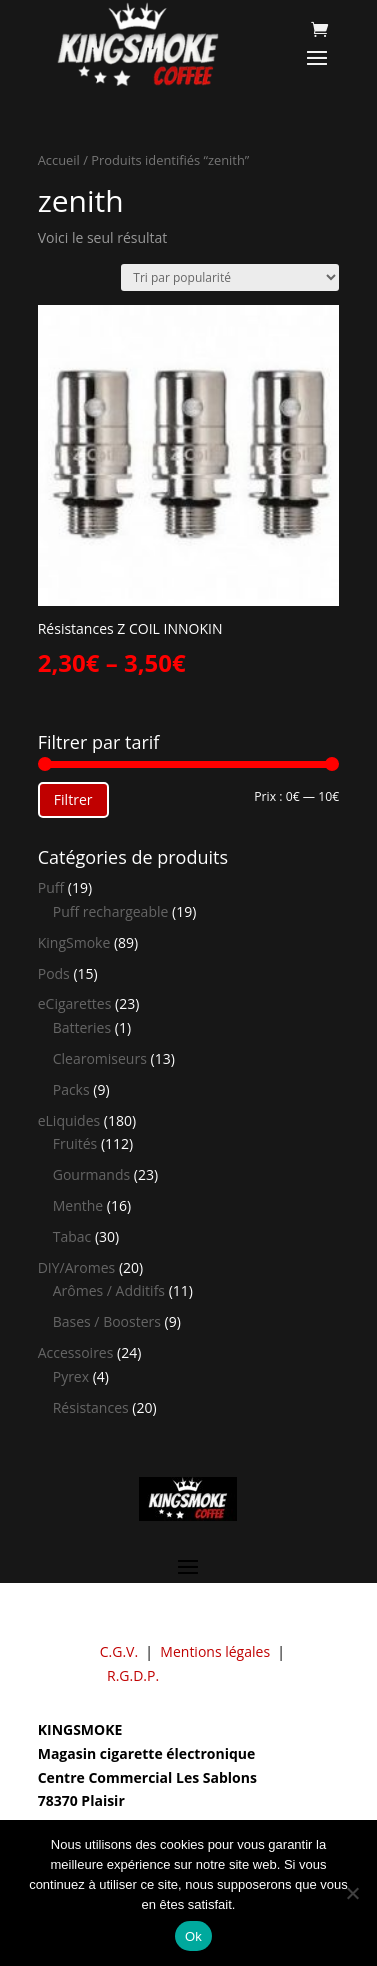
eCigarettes (75, 1003)
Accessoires (76, 1352)
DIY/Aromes (77, 1267)
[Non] (352, 1893)
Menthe (78, 1205)
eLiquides (69, 1120)
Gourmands (91, 1174)
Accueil (59, 160)
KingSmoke (74, 942)
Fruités (75, 1143)
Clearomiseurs (100, 1058)
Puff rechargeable (111, 911)
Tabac (72, 1236)
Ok (193, 1936)
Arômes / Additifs (109, 1290)
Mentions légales (215, 1651)
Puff (51, 887)
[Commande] (230, 277)
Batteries (82, 1027)
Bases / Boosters (107, 1321)
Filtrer (73, 799)
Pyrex (71, 1376)
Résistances (91, 1407)
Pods (54, 973)
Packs (71, 1089)
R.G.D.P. (133, 1675)
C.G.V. (119, 1651)
